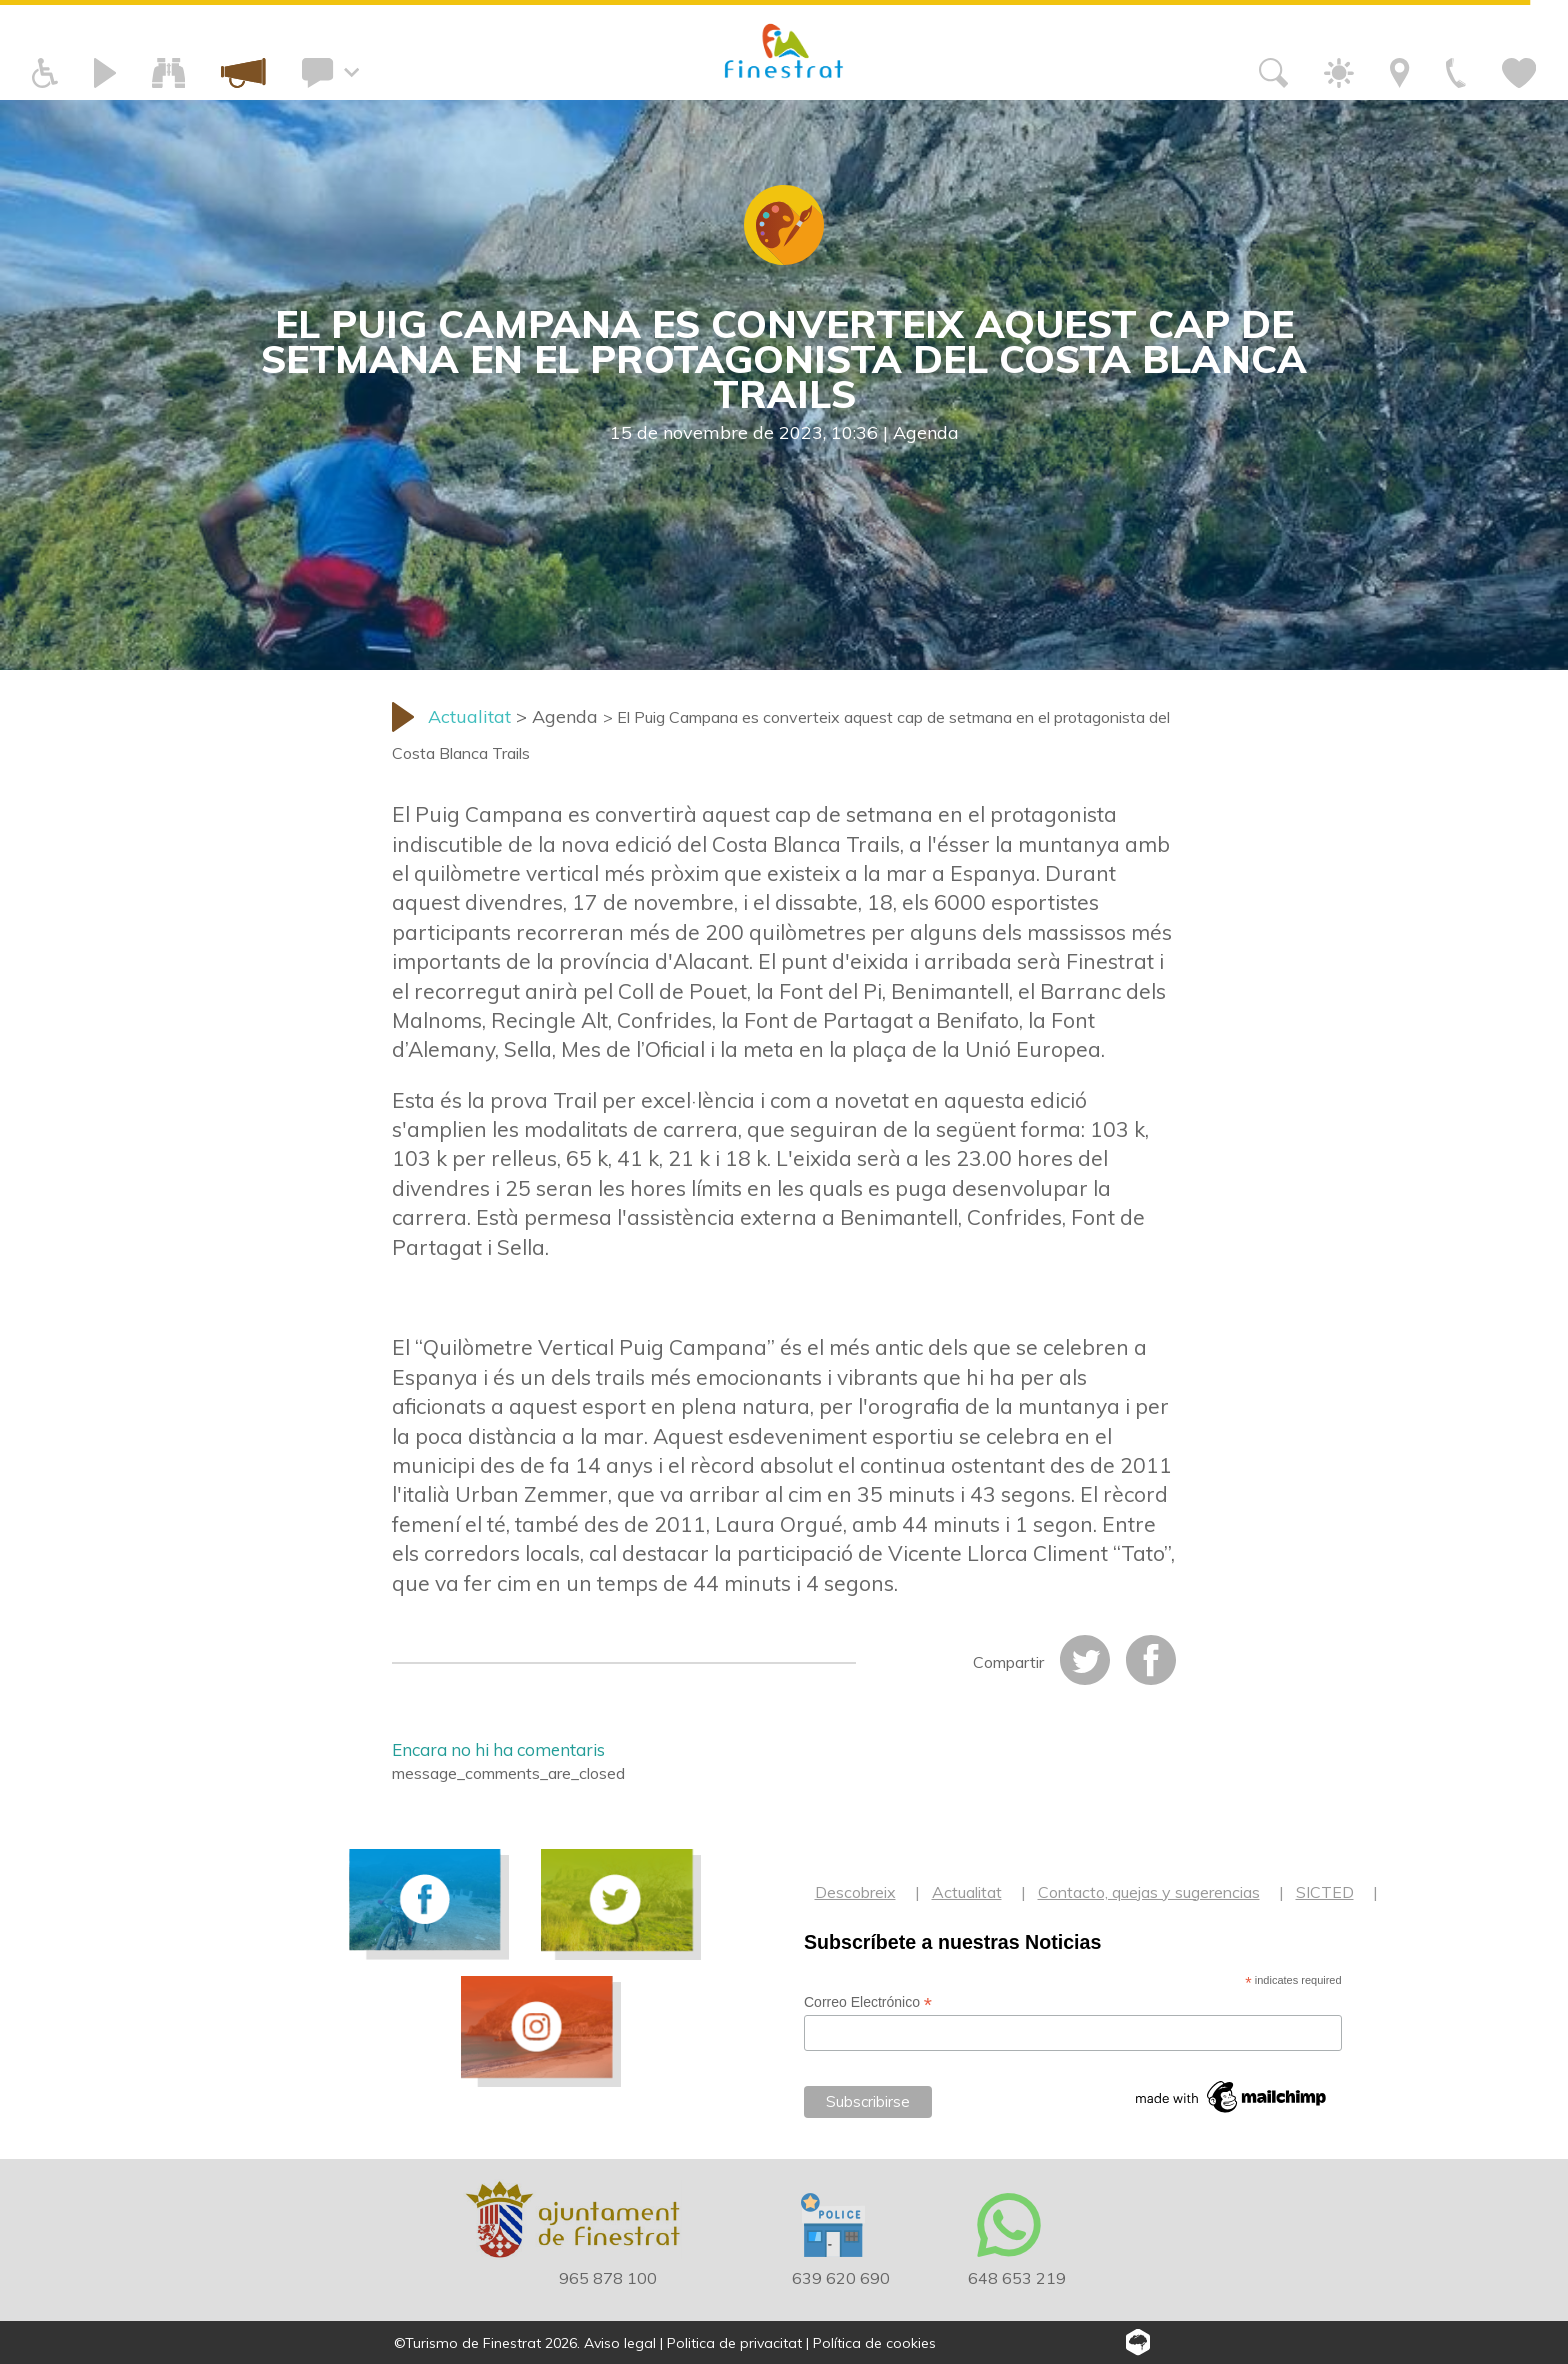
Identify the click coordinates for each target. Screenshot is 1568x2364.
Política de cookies (874, 2343)
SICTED (1325, 1892)
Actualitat (967, 1892)
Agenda (926, 432)
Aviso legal (620, 2343)
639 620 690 (841, 2278)
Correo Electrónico (868, 2002)
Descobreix (855, 1892)
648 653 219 (1017, 2278)
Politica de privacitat (734, 2343)
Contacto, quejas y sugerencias (1149, 1892)
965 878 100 (608, 2278)
